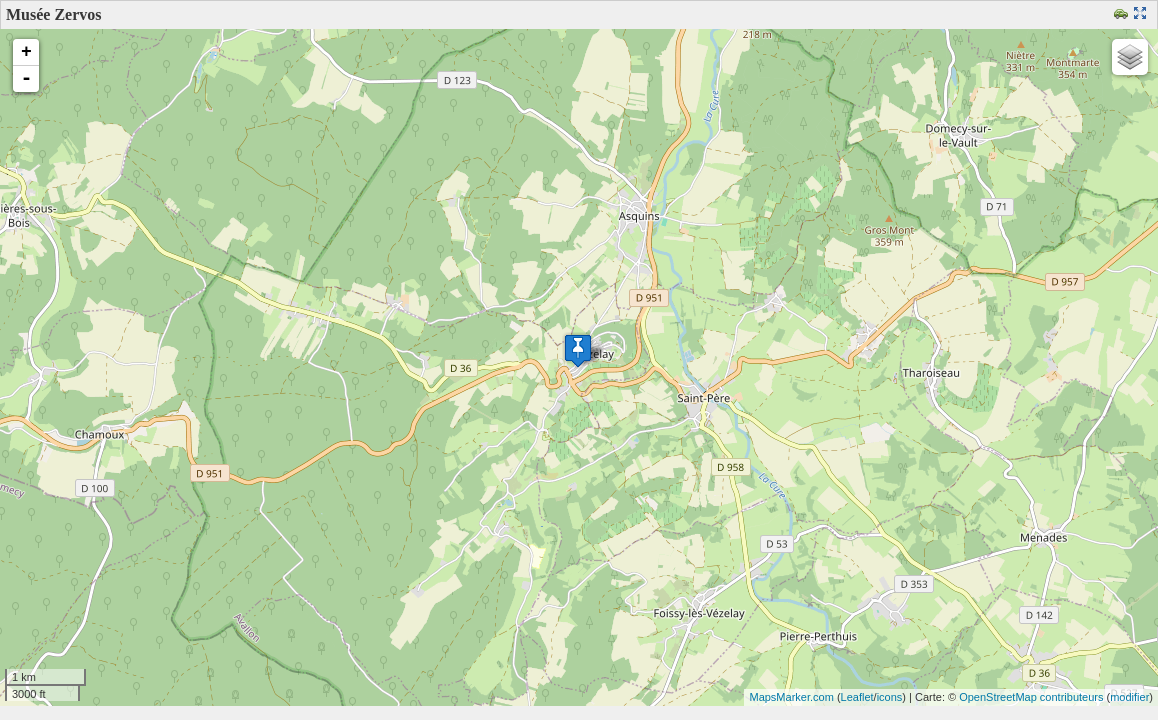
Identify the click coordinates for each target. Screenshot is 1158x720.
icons (890, 697)
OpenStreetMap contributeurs (1031, 697)
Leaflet (857, 697)
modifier (1129, 697)
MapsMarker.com (791, 697)
